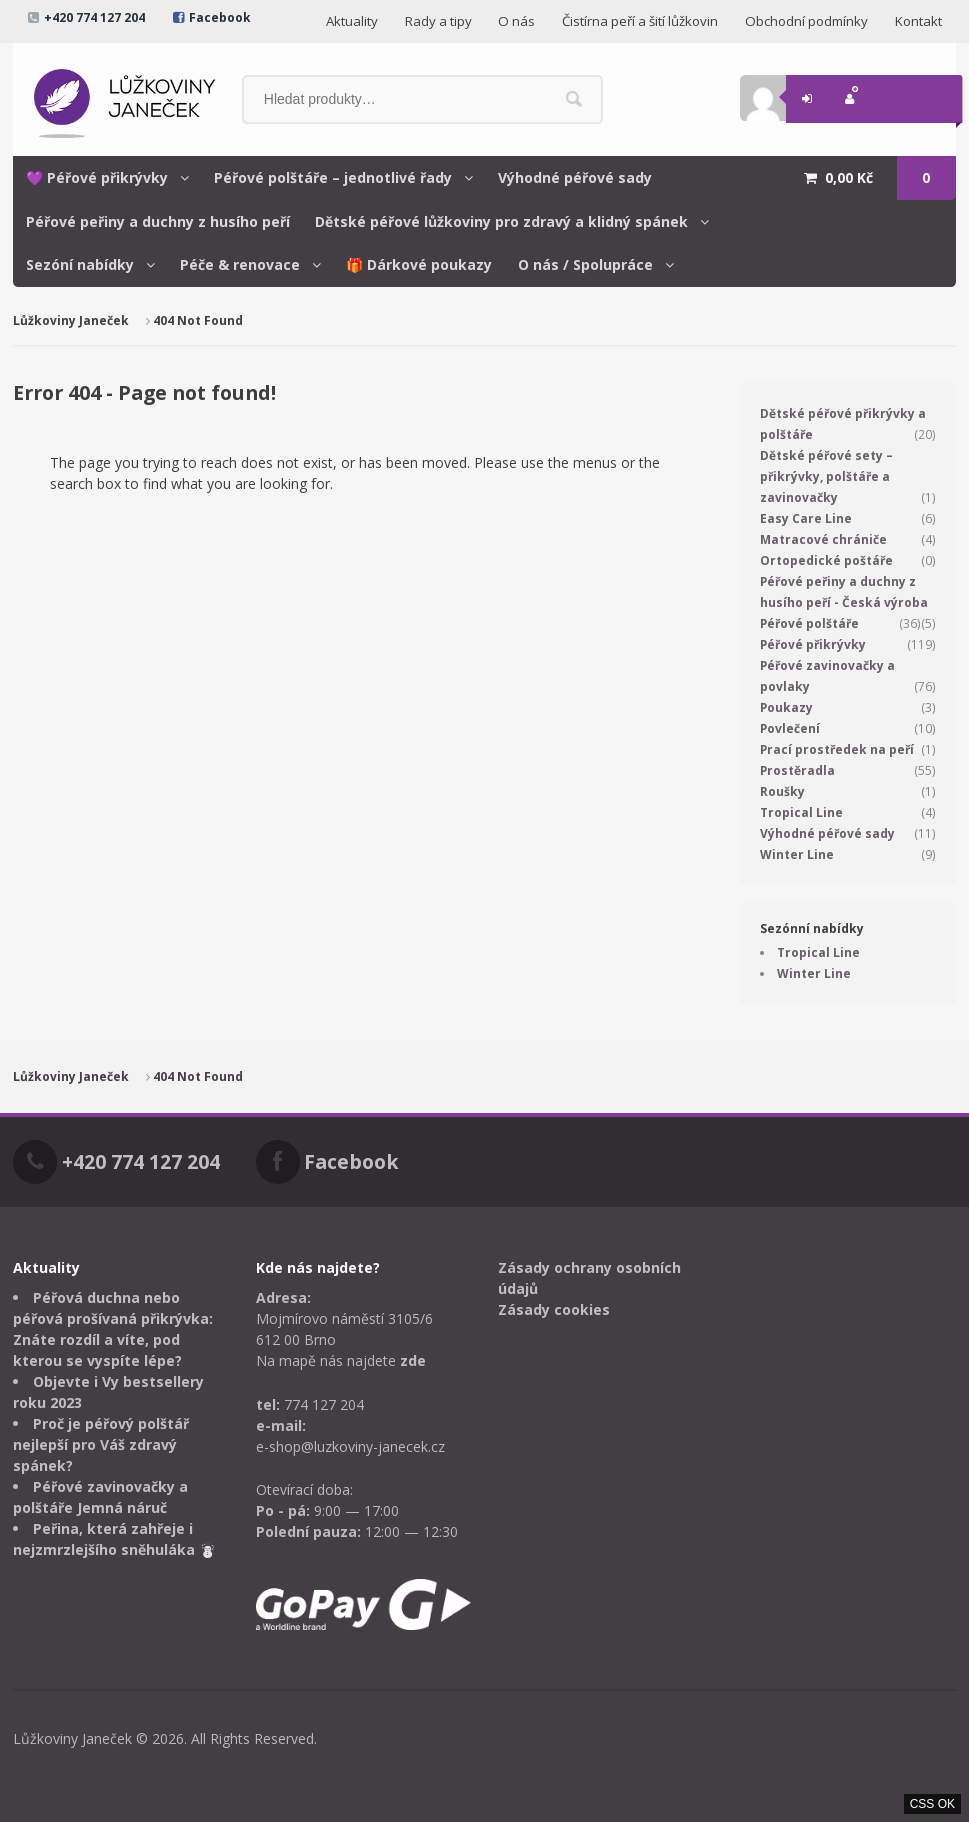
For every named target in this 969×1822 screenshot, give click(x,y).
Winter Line (797, 854)
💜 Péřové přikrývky (97, 177)
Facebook (220, 17)
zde (413, 1360)
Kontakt (918, 21)
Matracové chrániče (823, 539)
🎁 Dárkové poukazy (419, 264)
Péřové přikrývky (813, 644)
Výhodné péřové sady (575, 177)
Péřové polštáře (809, 623)
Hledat (574, 98)
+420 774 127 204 (94, 17)
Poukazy (786, 707)
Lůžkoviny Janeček (71, 320)
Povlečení (790, 728)
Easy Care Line (806, 518)
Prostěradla (797, 770)
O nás (516, 21)
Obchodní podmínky (806, 21)
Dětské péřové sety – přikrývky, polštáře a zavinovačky (826, 476)
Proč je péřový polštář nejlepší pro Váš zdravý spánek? (101, 1444)
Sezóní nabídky (80, 264)
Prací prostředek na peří (837, 749)
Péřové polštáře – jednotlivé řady (333, 177)
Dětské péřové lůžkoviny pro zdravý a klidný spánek (501, 221)
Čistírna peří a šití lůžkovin (640, 21)
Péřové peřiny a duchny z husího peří (158, 221)
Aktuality (352, 21)
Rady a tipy (438, 21)
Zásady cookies (554, 1309)
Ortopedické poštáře (826, 560)
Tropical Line (801, 812)
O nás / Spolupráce (585, 264)
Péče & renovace (240, 264)
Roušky (782, 791)
